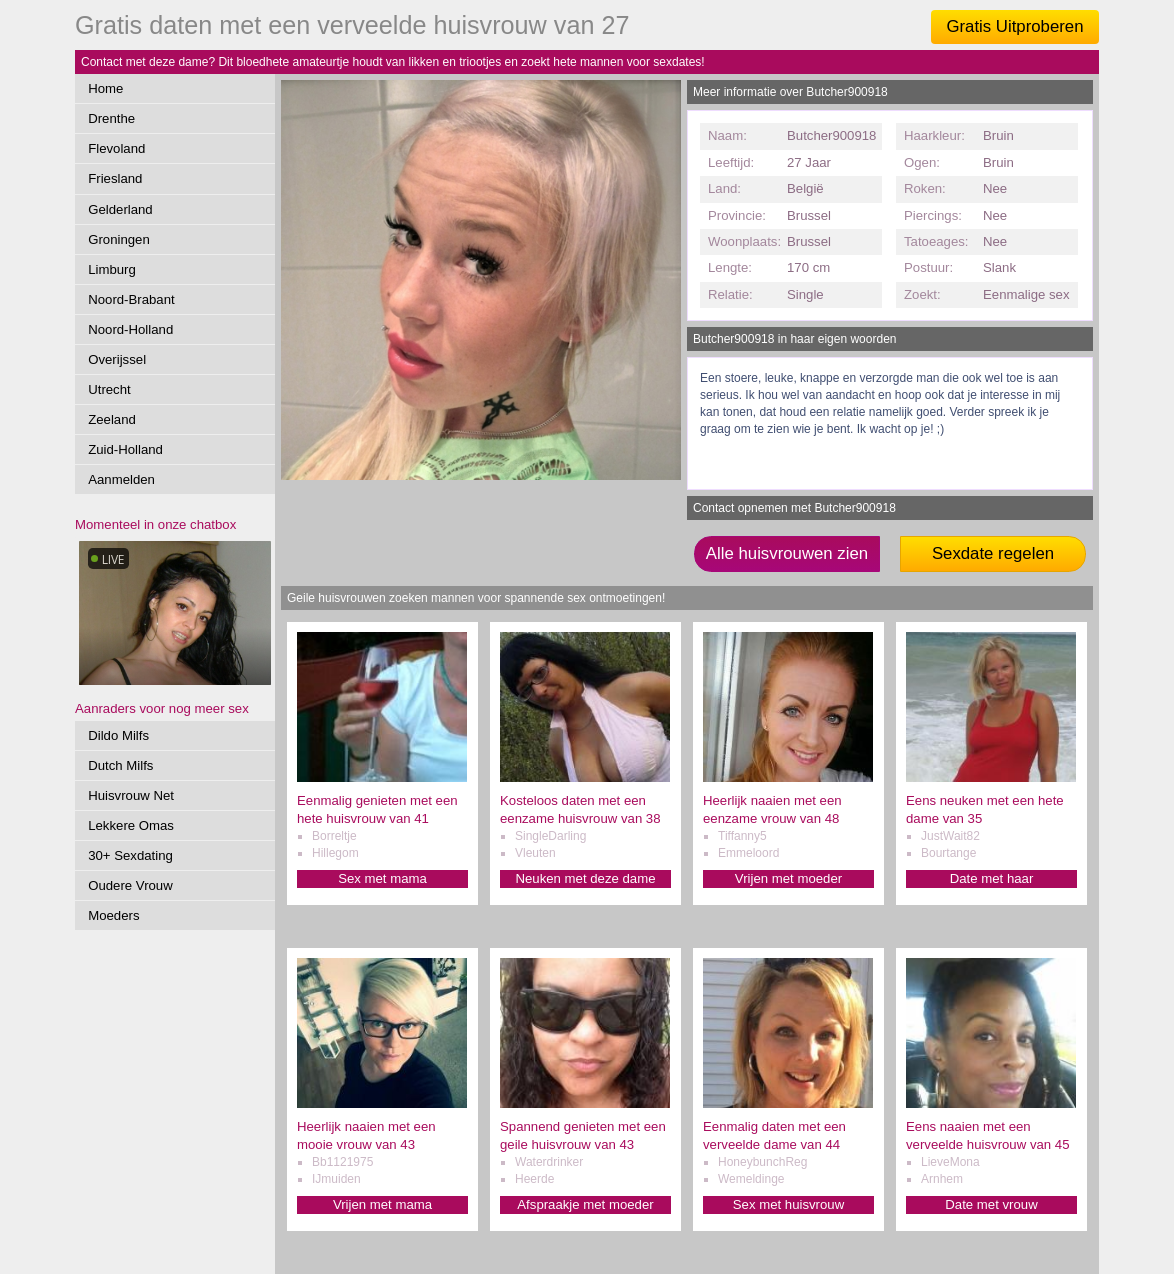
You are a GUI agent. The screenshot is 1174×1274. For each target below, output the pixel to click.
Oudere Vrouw (130, 885)
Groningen (119, 239)
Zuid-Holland (125, 449)
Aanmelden (121, 479)
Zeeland (112, 419)
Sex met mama (382, 878)
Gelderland (120, 209)
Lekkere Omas (131, 825)
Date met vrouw (991, 1204)
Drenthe (111, 118)
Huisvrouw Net (131, 795)
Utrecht (109, 389)
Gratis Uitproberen (1014, 26)
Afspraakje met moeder (585, 1204)
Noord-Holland (130, 329)
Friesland (115, 178)
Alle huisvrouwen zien (787, 553)
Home (105, 88)
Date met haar (992, 878)
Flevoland (116, 148)
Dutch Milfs (120, 765)
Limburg (112, 269)
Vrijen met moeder (788, 878)
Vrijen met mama (382, 1204)
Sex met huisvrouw (788, 1204)
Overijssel (117, 359)
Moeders (113, 915)
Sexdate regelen (993, 553)
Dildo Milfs (118, 735)
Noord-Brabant (131, 299)
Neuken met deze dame (585, 878)
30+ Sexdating (130, 855)
